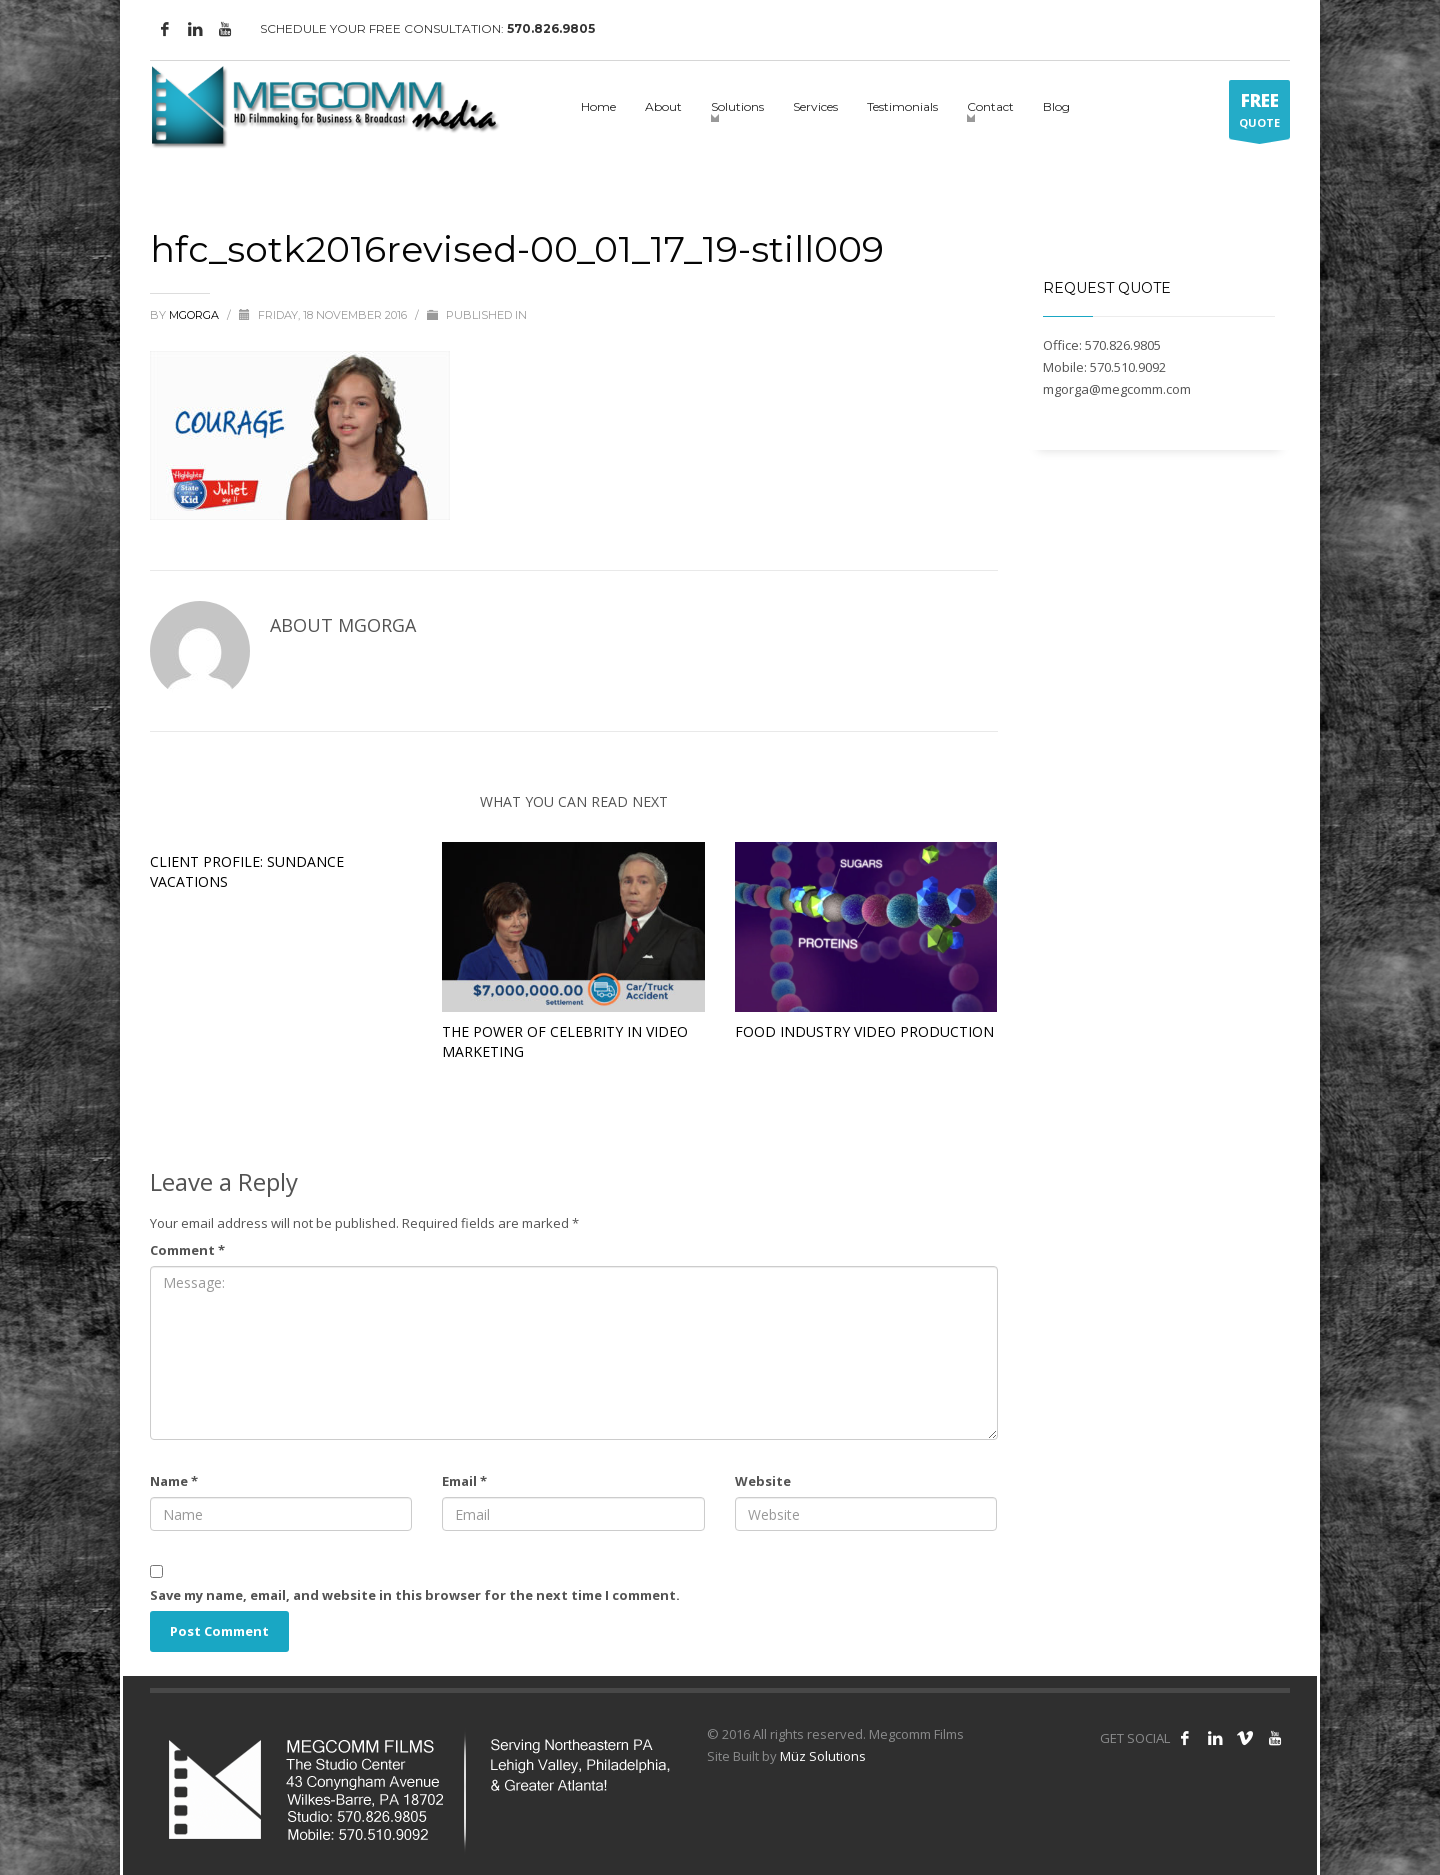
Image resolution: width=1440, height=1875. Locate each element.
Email (464, 1481)
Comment (187, 1250)
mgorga (195, 315)
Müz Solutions (823, 1756)
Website (763, 1481)
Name (174, 1481)
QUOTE (1259, 114)
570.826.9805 (551, 28)
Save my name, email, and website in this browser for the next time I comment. (415, 1595)
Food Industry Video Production (864, 1031)
